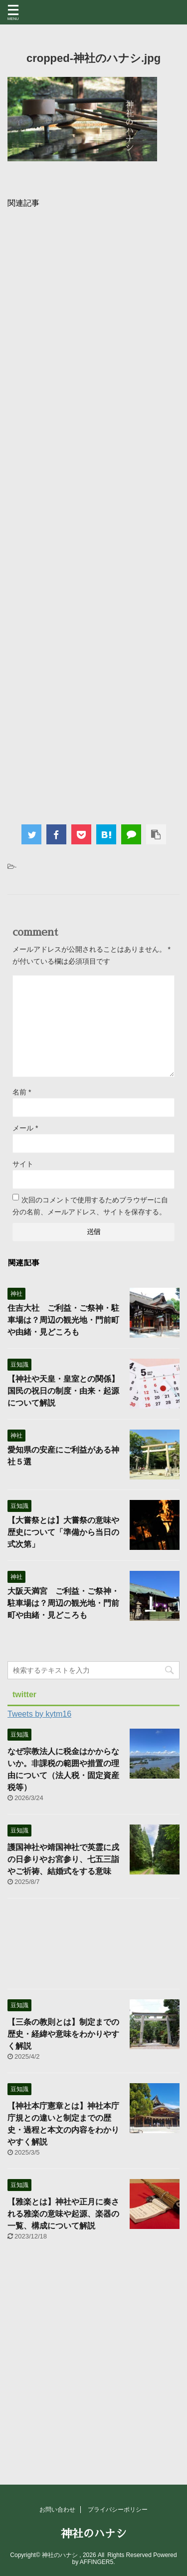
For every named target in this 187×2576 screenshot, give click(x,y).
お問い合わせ (57, 2509)
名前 (21, 1092)
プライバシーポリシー (118, 2509)
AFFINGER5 (96, 2562)
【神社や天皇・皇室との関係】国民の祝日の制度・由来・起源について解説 (63, 1391)
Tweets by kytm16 (39, 1714)
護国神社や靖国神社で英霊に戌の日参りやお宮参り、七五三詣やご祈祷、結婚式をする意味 (63, 1859)
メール (25, 1128)
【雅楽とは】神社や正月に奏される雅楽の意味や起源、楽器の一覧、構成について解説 (63, 2214)
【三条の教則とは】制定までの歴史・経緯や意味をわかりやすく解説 (63, 2034)
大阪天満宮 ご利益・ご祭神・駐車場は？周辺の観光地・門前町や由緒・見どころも (63, 1603)
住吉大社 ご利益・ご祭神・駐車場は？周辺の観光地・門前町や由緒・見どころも (63, 1320)
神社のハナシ (94, 2534)
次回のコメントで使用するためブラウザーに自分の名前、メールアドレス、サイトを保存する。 (90, 1206)
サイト (22, 1164)
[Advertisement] (93, 513)
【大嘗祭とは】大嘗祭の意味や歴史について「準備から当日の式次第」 (63, 1532)
